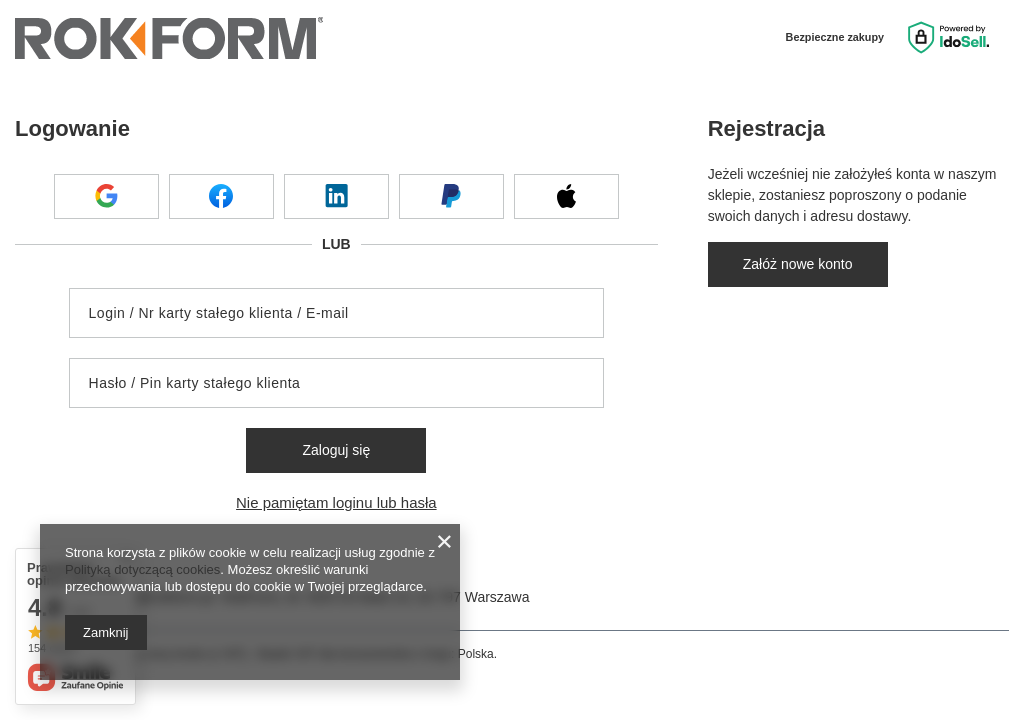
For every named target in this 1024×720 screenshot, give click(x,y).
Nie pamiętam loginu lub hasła (336, 502)
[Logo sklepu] (169, 38)
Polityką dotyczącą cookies (142, 569)
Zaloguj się (336, 450)
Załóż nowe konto (798, 264)
